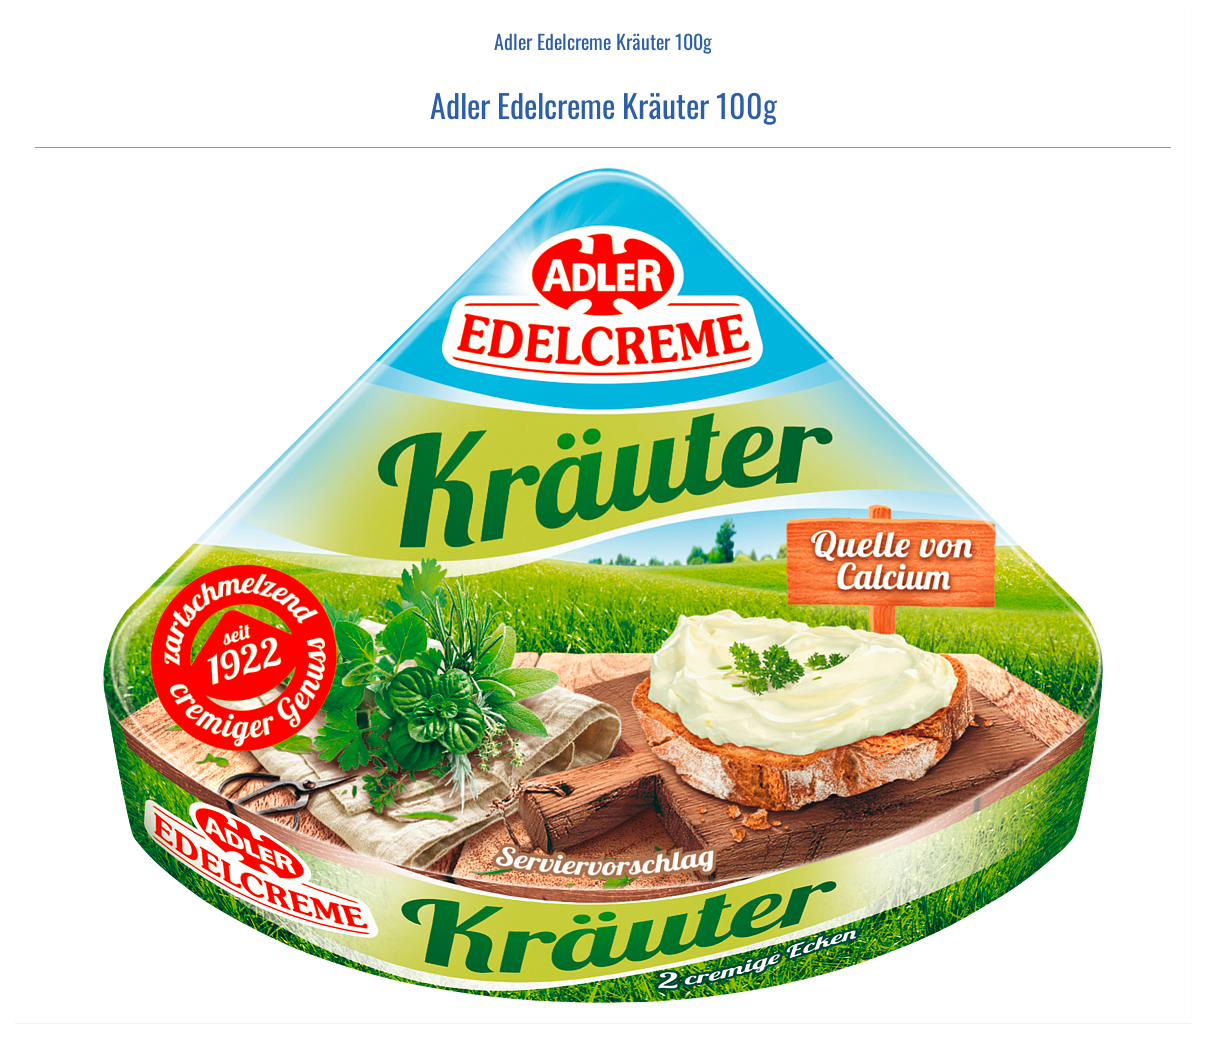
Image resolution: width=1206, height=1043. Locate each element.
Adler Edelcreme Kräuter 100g (603, 41)
